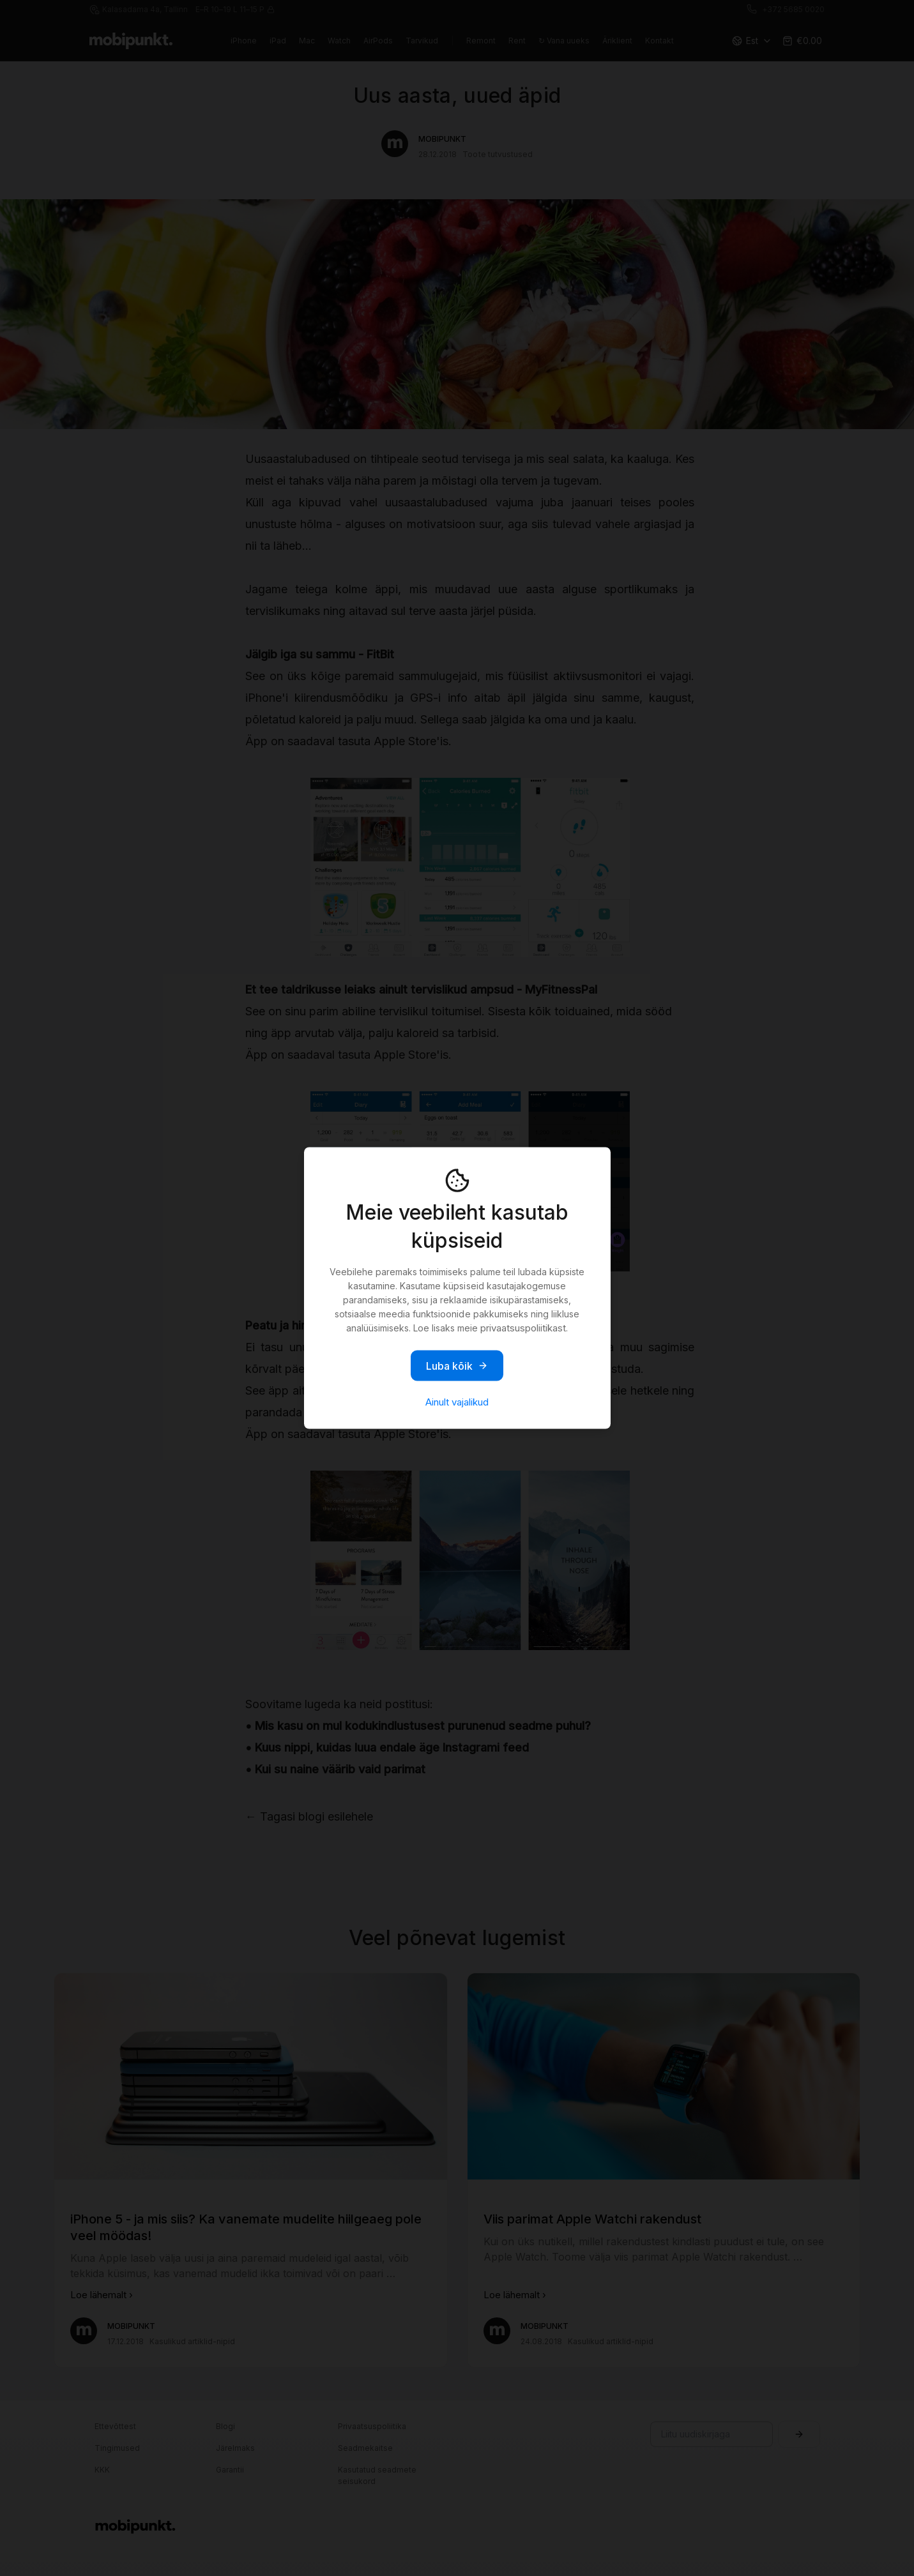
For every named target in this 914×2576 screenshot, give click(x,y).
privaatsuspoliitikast (523, 1328)
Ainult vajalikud (457, 1402)
